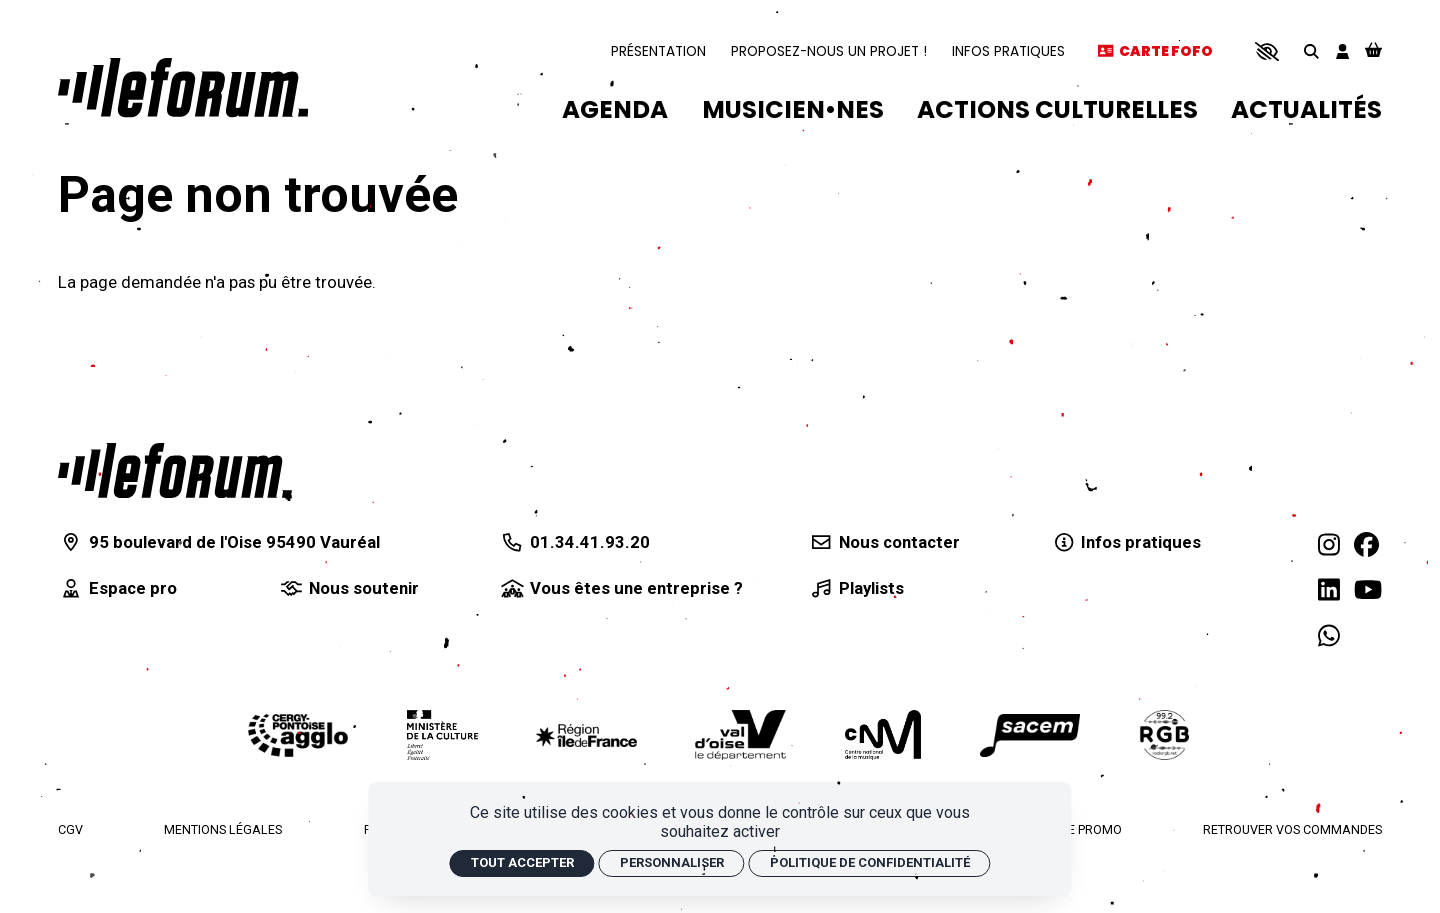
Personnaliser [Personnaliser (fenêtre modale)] (672, 862)
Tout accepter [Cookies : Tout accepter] (522, 862)
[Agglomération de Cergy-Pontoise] (298, 736)
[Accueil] (183, 87)
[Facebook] (1366, 545)
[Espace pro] (117, 588)
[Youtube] (1368, 590)
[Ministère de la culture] (442, 735)
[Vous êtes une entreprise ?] (621, 588)
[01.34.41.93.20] (574, 542)
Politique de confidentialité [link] (870, 862)
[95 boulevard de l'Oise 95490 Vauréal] (219, 542)
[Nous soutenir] (348, 588)
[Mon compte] (1342, 51)
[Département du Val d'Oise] (740, 735)
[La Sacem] (1030, 736)
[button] (1266, 51)
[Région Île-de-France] (586, 735)
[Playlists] (855, 588)
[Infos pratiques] (1125, 542)
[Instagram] (1329, 545)
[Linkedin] (1329, 590)
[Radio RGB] (1165, 735)
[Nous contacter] (883, 542)
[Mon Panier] (1373, 51)
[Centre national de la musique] (883, 735)
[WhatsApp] (1329, 636)
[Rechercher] (1311, 51)
